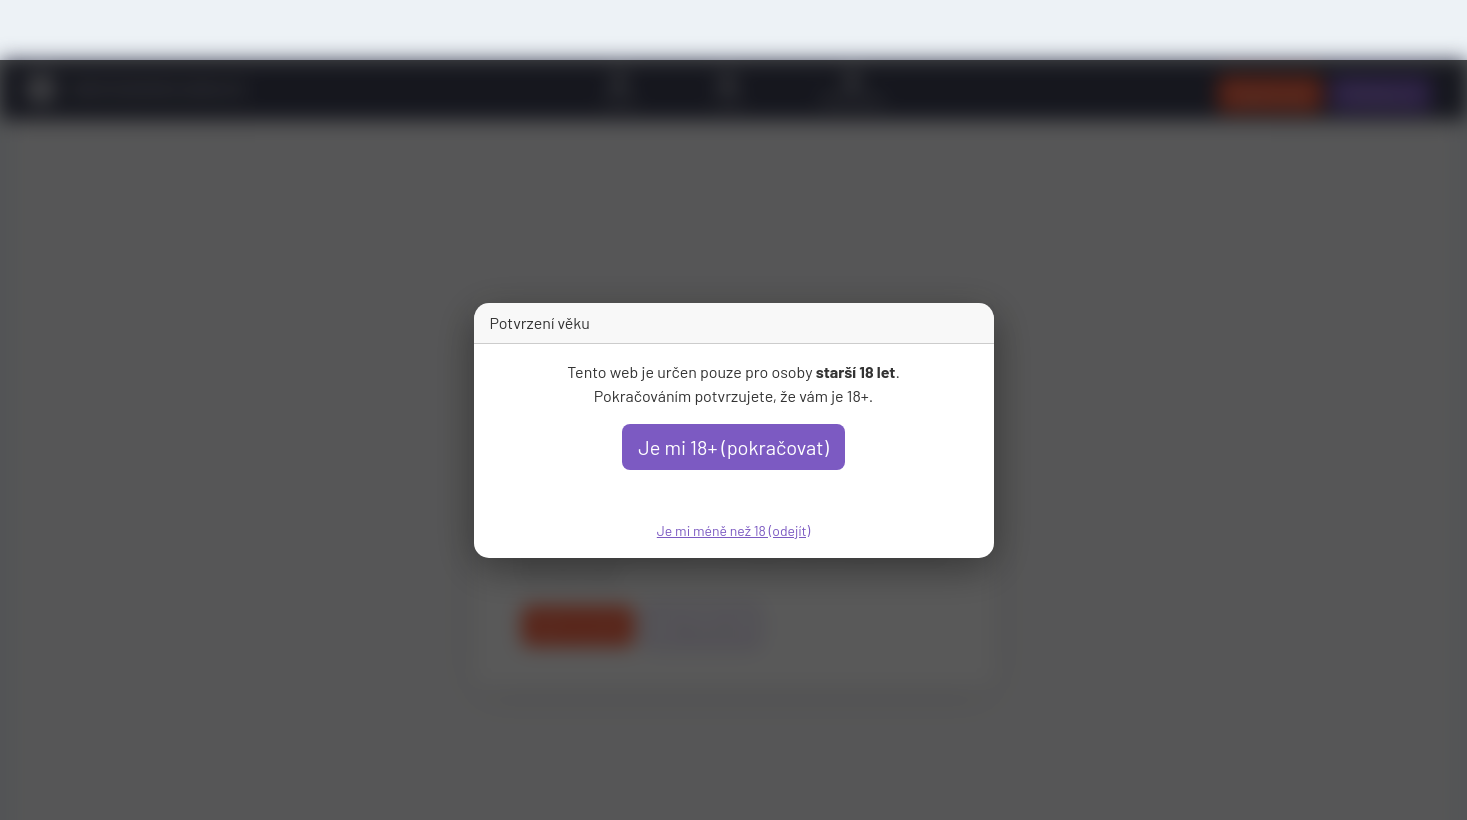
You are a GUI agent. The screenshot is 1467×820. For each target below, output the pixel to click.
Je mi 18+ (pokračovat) (733, 447)
